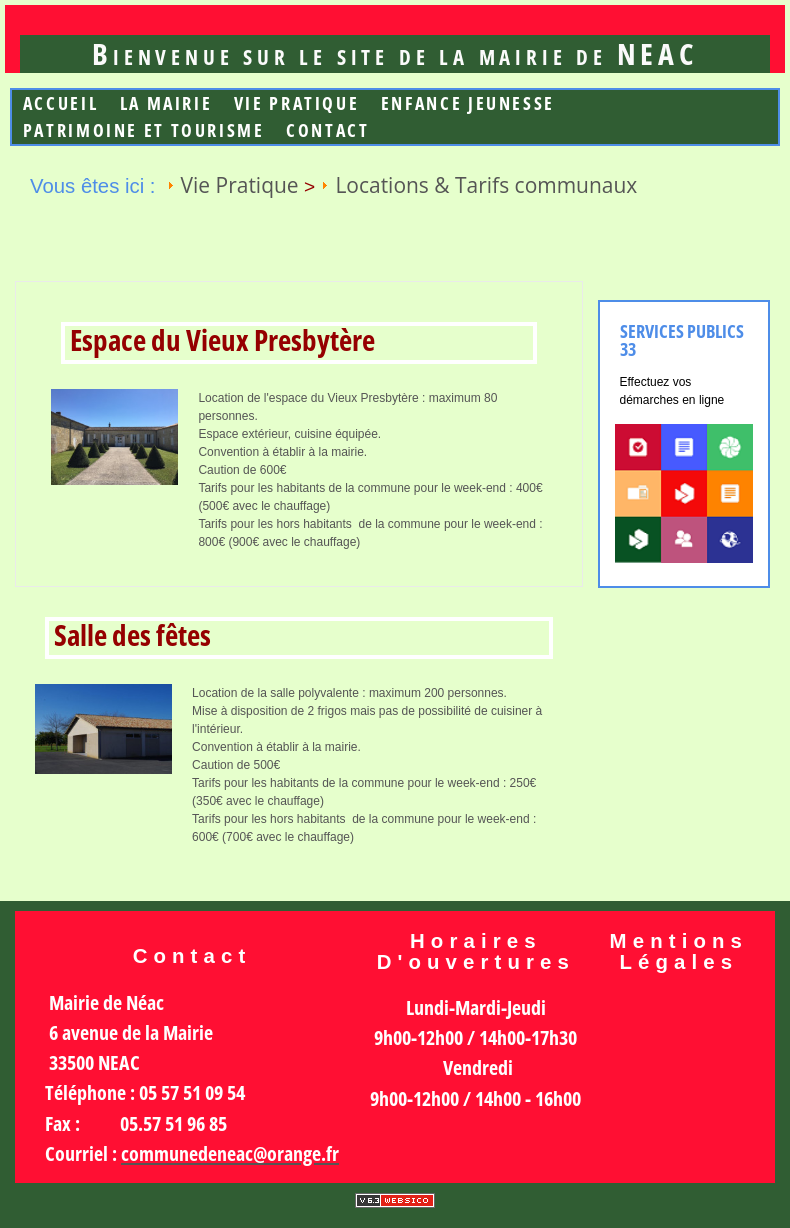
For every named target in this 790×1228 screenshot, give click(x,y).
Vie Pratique (297, 103)
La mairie (166, 103)
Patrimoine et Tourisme (144, 130)
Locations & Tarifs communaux (486, 185)
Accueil (60, 103)
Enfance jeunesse (468, 103)
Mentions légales (679, 951)
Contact (327, 130)
